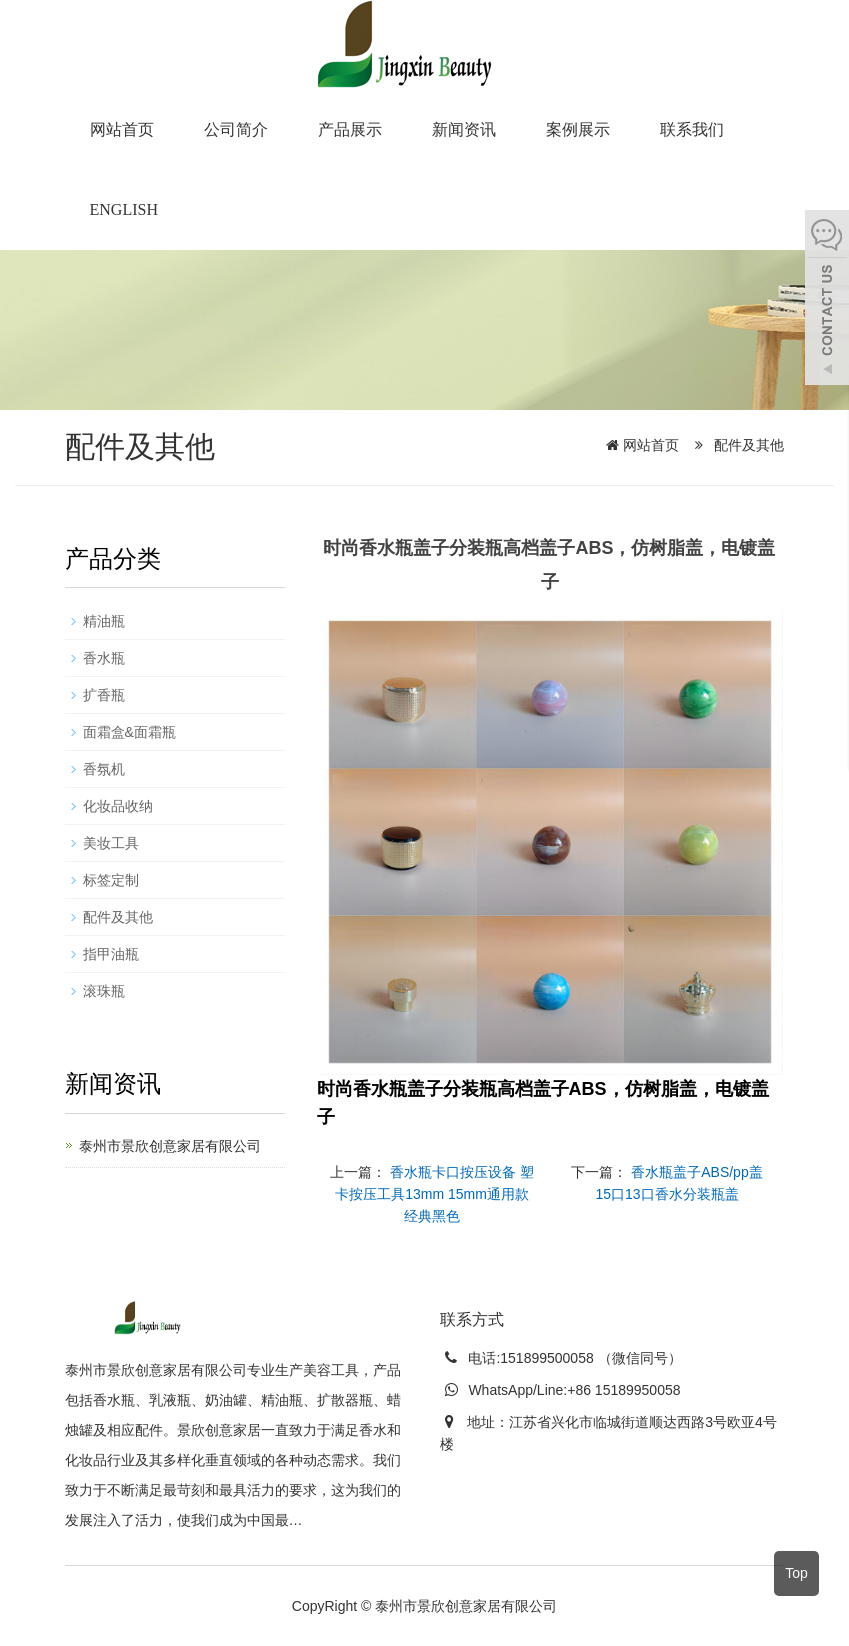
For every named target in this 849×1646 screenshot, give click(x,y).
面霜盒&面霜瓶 (129, 732)
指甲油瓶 (111, 954)
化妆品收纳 (118, 806)
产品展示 (350, 129)
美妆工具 (111, 843)
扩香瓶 (104, 695)
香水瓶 (104, 658)
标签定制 (111, 880)
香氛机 (104, 769)
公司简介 (236, 129)
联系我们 (692, 129)
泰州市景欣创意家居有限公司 (170, 1146)
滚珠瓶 (104, 991)
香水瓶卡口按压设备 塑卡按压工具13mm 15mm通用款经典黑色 (434, 1194)
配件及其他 (748, 445)
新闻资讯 (464, 129)
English (124, 209)
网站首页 (122, 129)
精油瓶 (104, 621)
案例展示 (578, 129)
